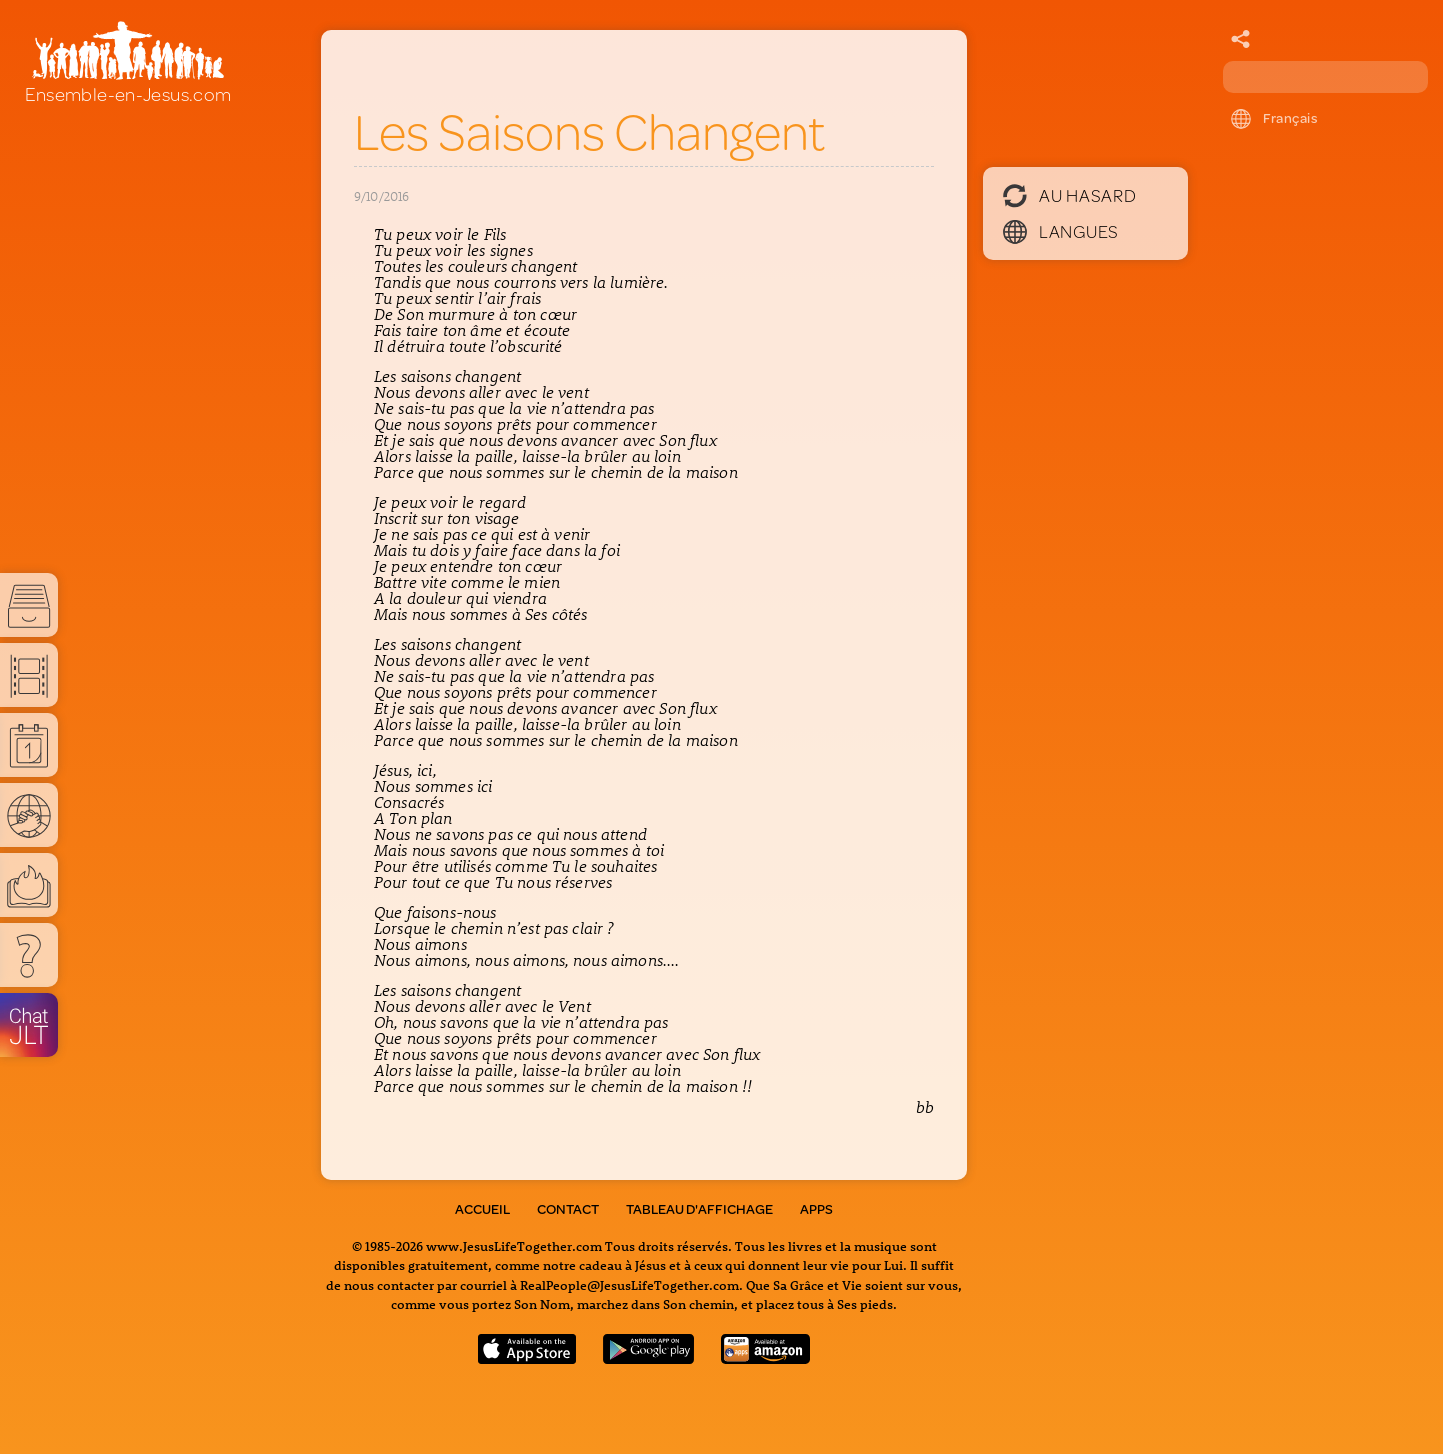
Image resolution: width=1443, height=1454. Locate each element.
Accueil (482, 1209)
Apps (816, 1209)
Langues (1061, 231)
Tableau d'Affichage (699, 1209)
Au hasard (1069, 195)
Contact (568, 1209)
